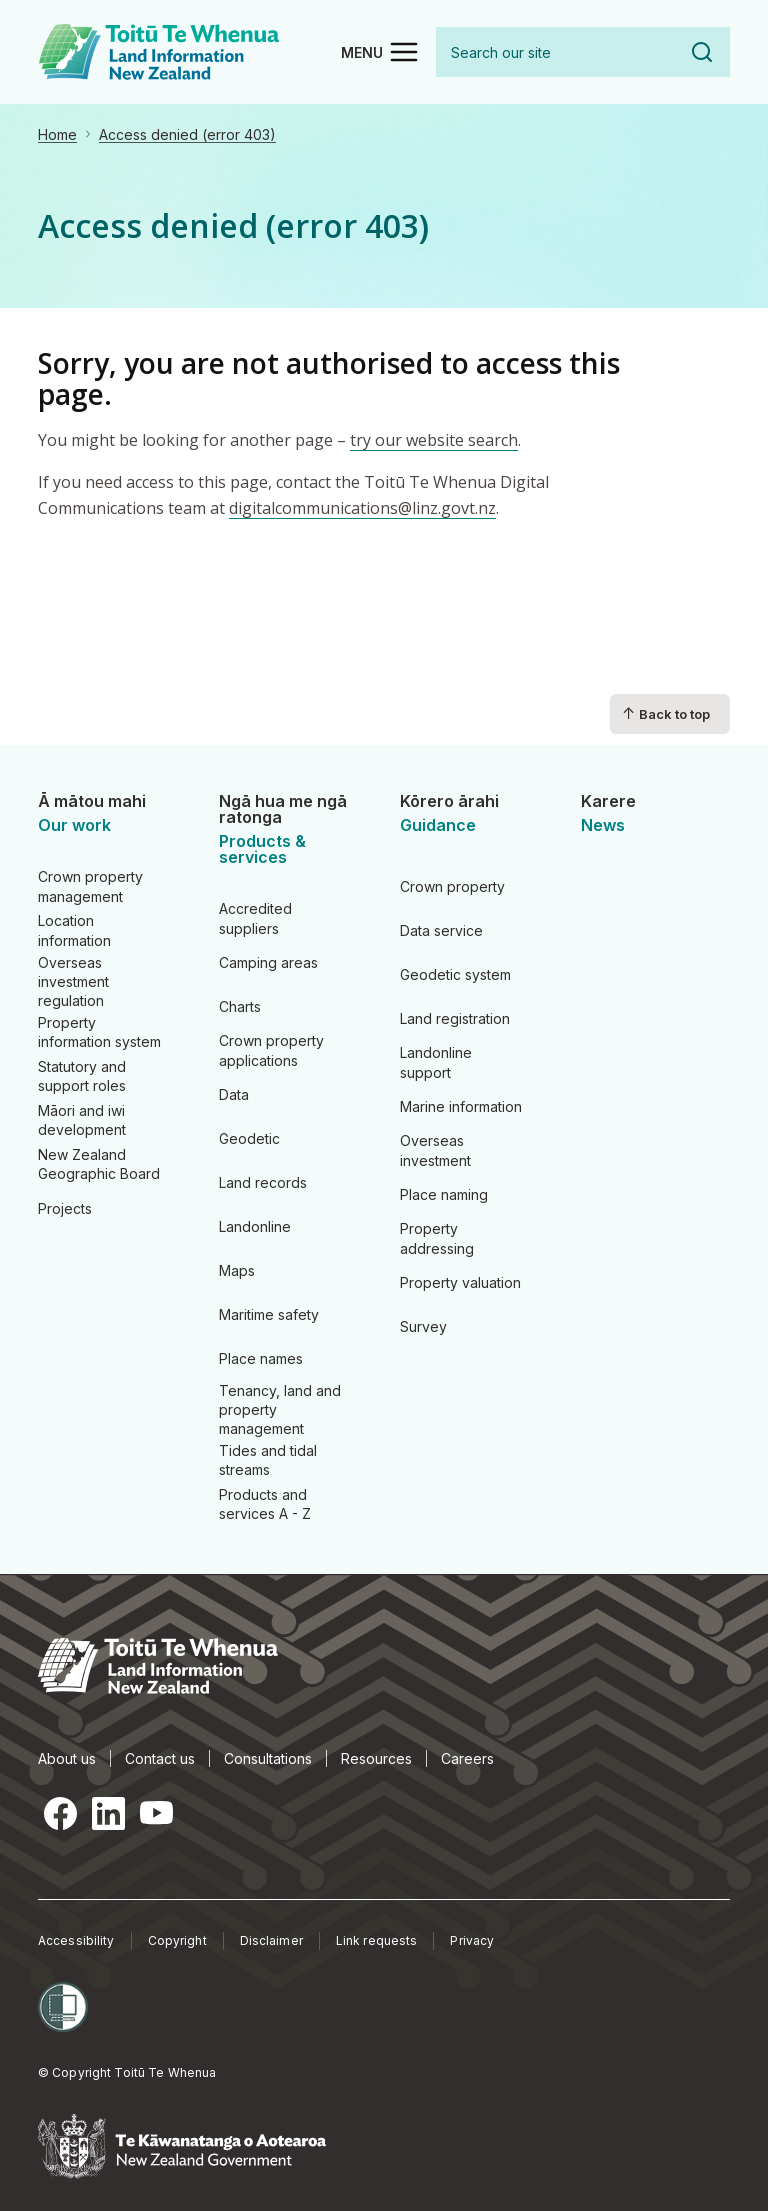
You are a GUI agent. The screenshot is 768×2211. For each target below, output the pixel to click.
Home (57, 134)
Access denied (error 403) (187, 134)
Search (702, 52)
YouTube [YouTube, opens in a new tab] (156, 1813)
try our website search (434, 440)
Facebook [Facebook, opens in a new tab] (60, 1813)
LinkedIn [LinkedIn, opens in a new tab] (108, 1813)
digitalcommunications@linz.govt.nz (362, 508)
